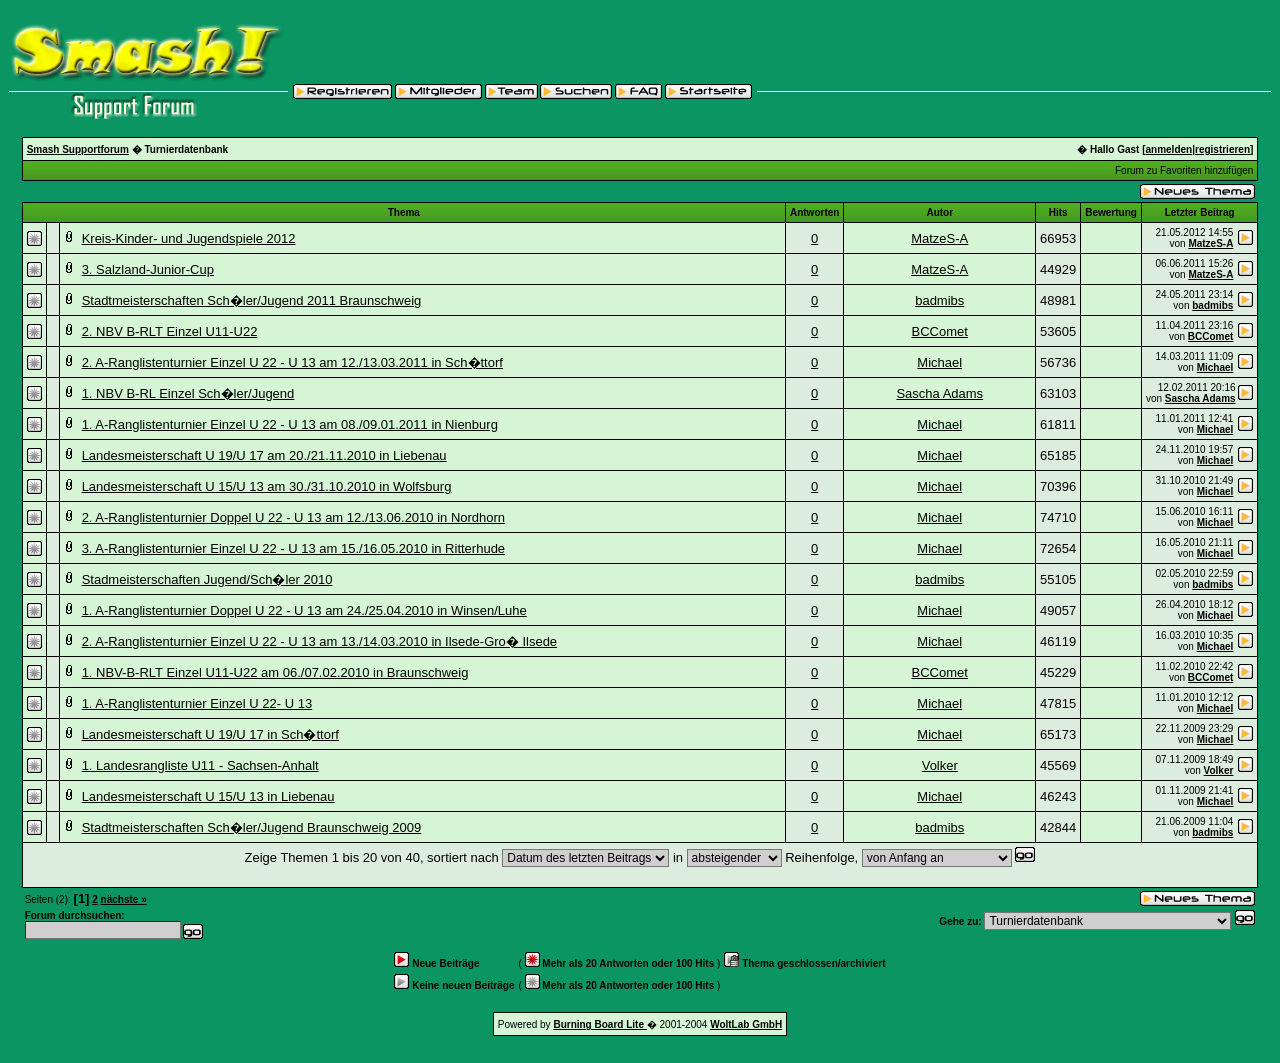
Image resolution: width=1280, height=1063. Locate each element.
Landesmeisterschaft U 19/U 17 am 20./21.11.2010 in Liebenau (264, 455)
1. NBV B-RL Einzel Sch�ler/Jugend (188, 393)
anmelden (1169, 149)
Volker (940, 765)
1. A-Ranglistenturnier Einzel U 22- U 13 (197, 703)
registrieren (1222, 149)
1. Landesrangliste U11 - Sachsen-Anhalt (200, 765)
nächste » (124, 899)
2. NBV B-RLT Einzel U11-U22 (170, 331)
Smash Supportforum (78, 149)
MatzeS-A (939, 238)
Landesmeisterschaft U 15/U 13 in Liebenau (208, 796)
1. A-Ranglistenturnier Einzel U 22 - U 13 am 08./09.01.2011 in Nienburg (290, 424)
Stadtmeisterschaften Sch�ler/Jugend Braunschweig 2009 (252, 827)
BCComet (940, 331)
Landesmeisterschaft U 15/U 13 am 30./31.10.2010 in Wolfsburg (267, 486)
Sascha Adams (939, 393)
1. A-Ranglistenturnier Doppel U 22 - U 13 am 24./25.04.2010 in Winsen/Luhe (304, 610)
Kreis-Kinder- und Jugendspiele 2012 (189, 238)
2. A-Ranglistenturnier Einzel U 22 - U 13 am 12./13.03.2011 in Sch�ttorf (292, 362)
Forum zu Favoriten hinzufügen (1184, 170)
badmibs (939, 300)
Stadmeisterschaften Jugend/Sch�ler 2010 (207, 579)
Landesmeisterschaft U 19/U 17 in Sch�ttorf (210, 734)
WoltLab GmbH (746, 1024)
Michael (939, 362)
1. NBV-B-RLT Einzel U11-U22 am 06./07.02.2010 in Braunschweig (275, 672)
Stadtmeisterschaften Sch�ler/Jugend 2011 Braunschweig (252, 300)
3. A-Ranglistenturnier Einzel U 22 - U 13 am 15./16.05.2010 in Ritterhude (293, 548)
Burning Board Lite (599, 1024)
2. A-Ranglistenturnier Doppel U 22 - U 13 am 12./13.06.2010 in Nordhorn (293, 517)
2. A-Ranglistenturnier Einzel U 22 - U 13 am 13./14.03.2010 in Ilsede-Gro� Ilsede (319, 641)
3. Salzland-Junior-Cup (148, 269)
